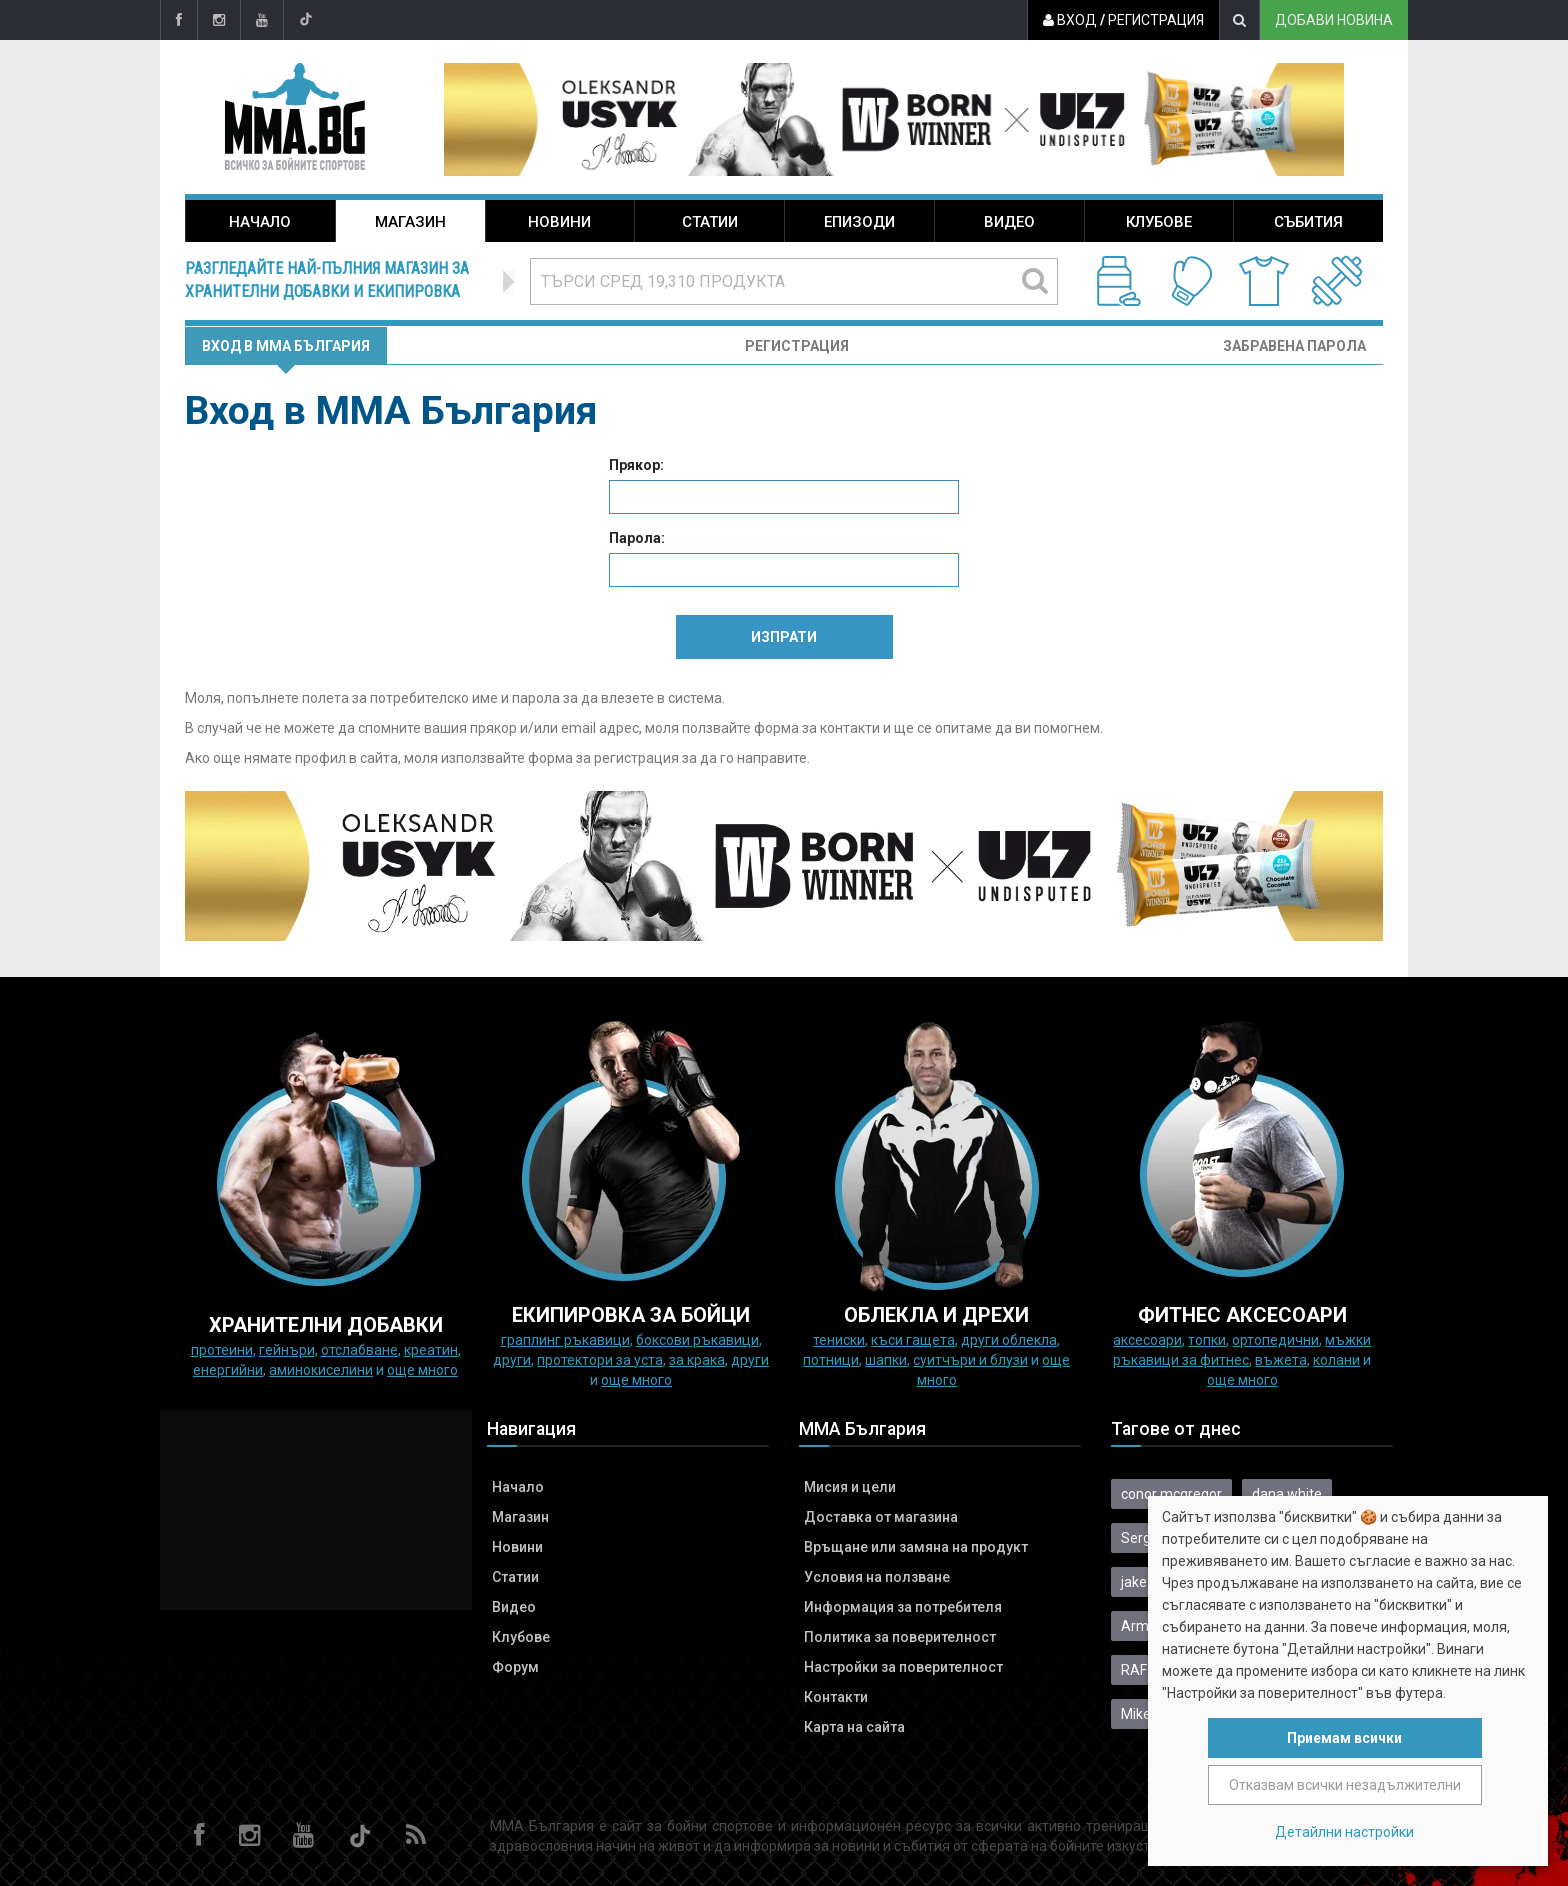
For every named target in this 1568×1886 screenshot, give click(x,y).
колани (1336, 1360)
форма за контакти (817, 728)
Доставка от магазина (881, 1517)
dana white (1287, 1494)
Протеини (222, 1350)
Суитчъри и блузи (970, 1360)
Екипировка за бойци (631, 1315)
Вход (1070, 20)
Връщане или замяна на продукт (916, 1547)
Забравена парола (1294, 346)
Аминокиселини (321, 1370)
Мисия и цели (850, 1487)
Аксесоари (1147, 1340)
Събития (1308, 222)
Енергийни (228, 1370)
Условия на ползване (877, 1577)
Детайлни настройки (1344, 1832)
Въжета (1281, 1360)
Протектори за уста (600, 1360)
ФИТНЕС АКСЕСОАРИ (1242, 1315)
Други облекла (1009, 1340)
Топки (1207, 1340)
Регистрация (1156, 20)
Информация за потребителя (903, 1607)
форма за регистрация (603, 758)
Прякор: (636, 465)
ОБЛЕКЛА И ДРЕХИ (936, 1315)
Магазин (410, 222)
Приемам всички (1344, 1738)
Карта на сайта (854, 1727)
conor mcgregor (1171, 1494)
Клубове (1159, 222)
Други (512, 1360)
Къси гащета (913, 1340)
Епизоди (859, 222)
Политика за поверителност (900, 1637)
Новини (559, 222)
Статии (710, 222)
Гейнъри (287, 1350)
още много (422, 1370)
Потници (831, 1360)
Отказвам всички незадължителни (1345, 1785)
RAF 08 (1143, 1670)
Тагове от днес (1176, 1429)
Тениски (839, 1340)
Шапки (886, 1360)
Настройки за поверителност (903, 1667)
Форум (515, 1667)
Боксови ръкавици (697, 1340)
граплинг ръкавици (565, 1340)
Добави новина (1334, 20)
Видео (1009, 222)
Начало (260, 222)
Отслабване (359, 1350)
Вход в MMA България (286, 346)
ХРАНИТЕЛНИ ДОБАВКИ (326, 1325)
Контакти (836, 1697)
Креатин (431, 1350)
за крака (697, 1360)
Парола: (637, 538)
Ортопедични (1275, 1340)
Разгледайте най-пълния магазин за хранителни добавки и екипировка (327, 280)
